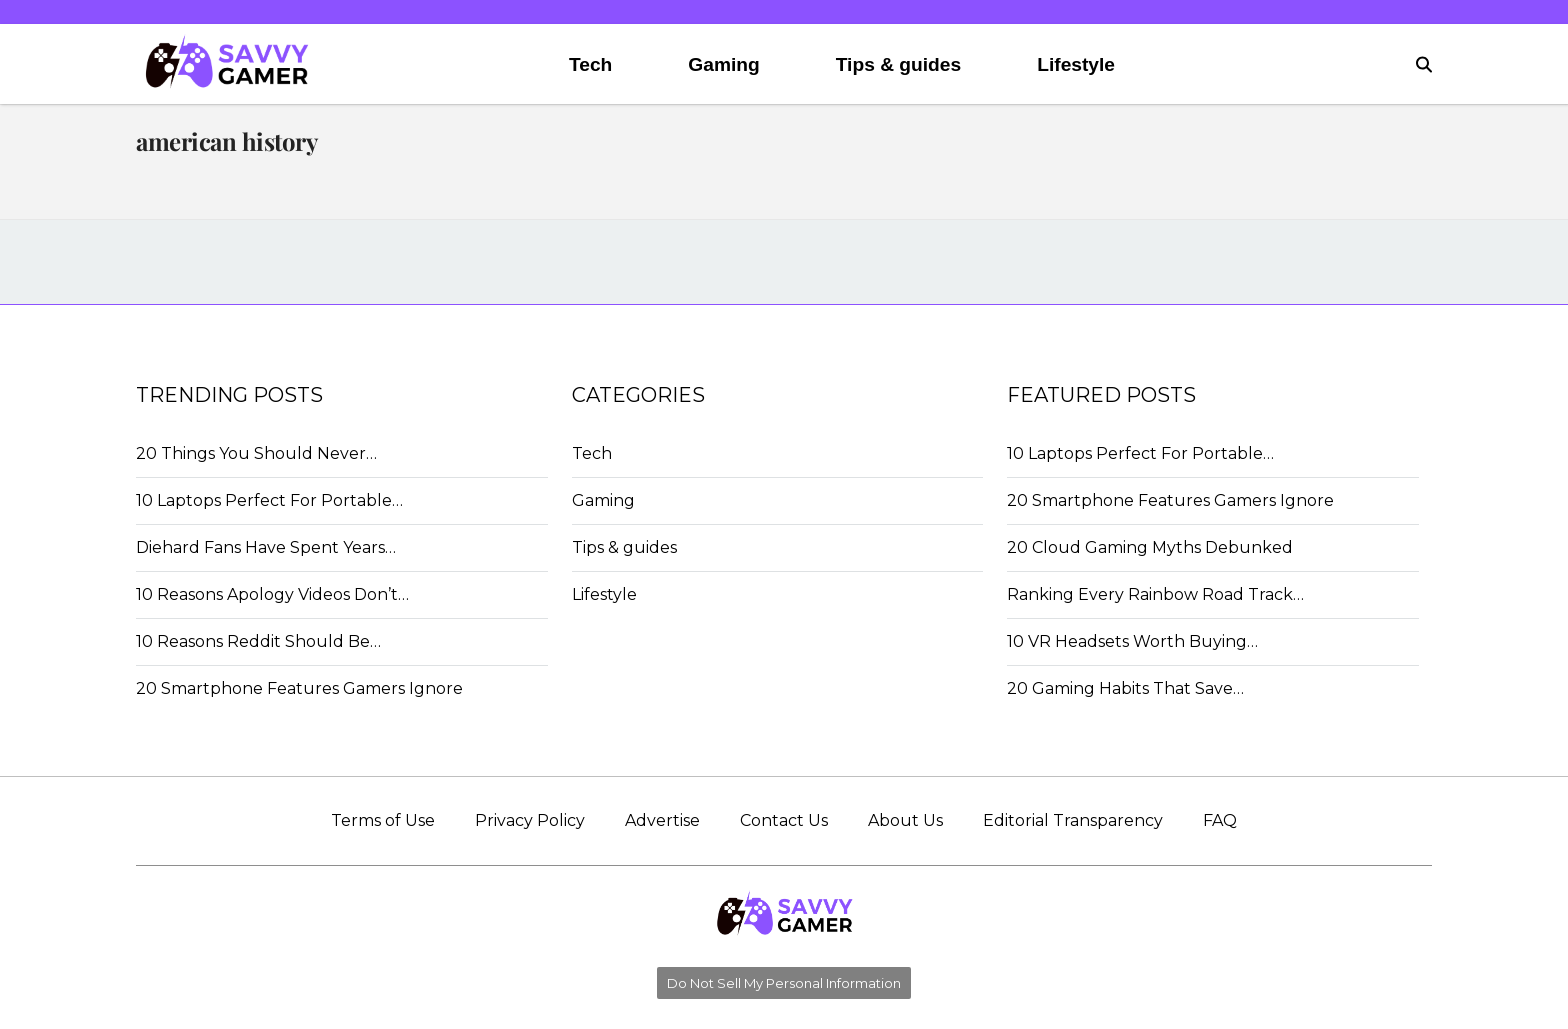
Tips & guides (898, 64)
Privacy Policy (530, 820)
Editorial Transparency (1073, 820)
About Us (905, 820)
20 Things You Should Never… (256, 453)
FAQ (1220, 820)
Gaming (723, 64)
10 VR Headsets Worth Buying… (1132, 641)
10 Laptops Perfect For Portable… (269, 500)
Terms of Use (383, 820)
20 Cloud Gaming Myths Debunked (1150, 547)
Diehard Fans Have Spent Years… (266, 547)
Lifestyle (1076, 64)
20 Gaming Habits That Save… (1125, 688)
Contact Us (784, 820)
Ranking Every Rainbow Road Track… (1155, 594)
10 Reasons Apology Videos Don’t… (272, 594)
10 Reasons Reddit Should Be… (258, 641)
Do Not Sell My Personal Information (784, 983)
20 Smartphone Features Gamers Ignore (299, 688)
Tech (590, 64)
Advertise (662, 820)
